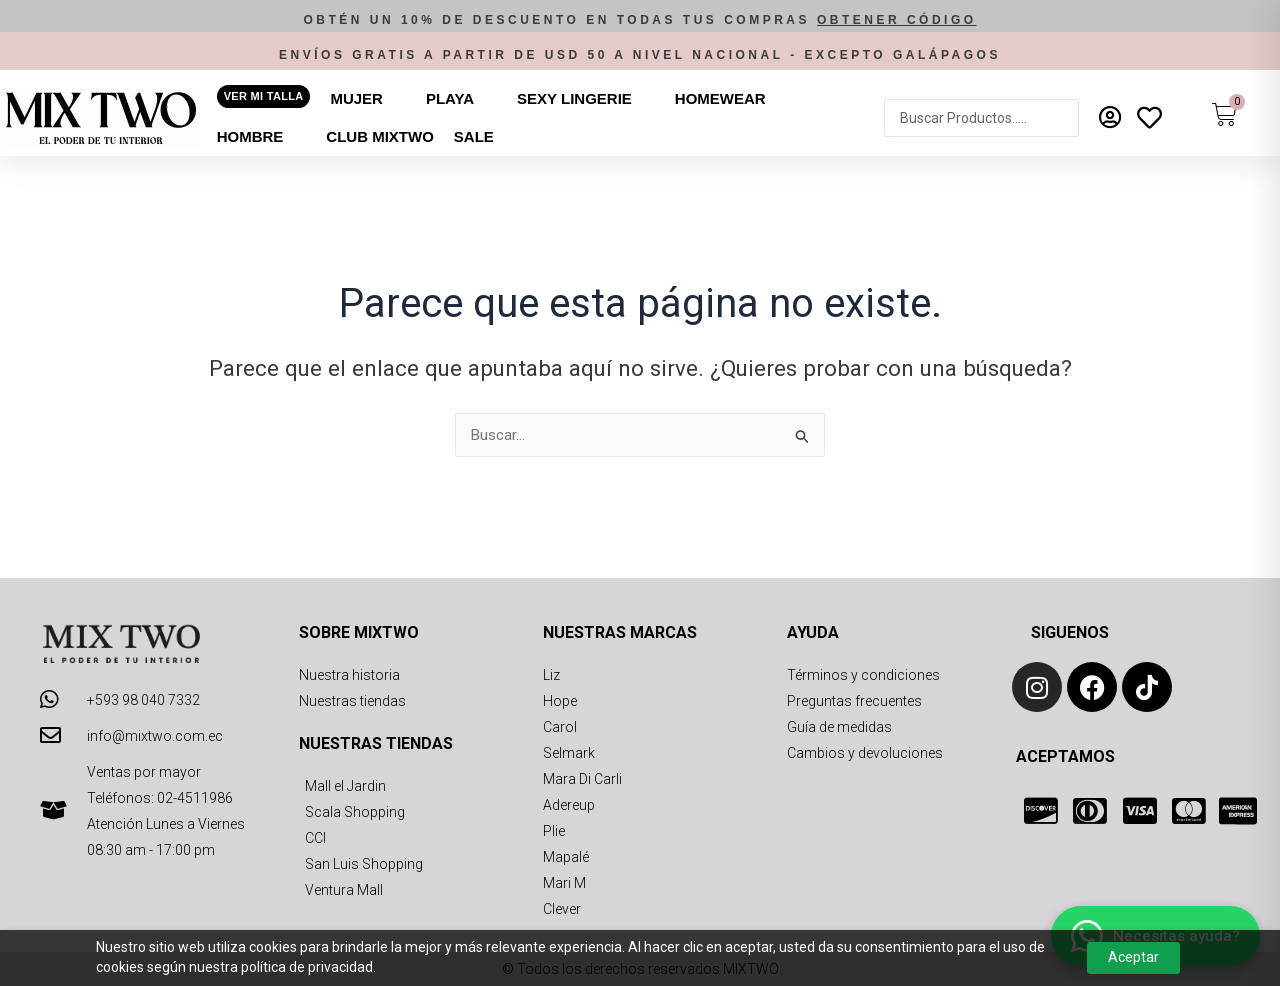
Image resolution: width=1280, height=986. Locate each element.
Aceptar (1133, 957)
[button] (640, 20)
